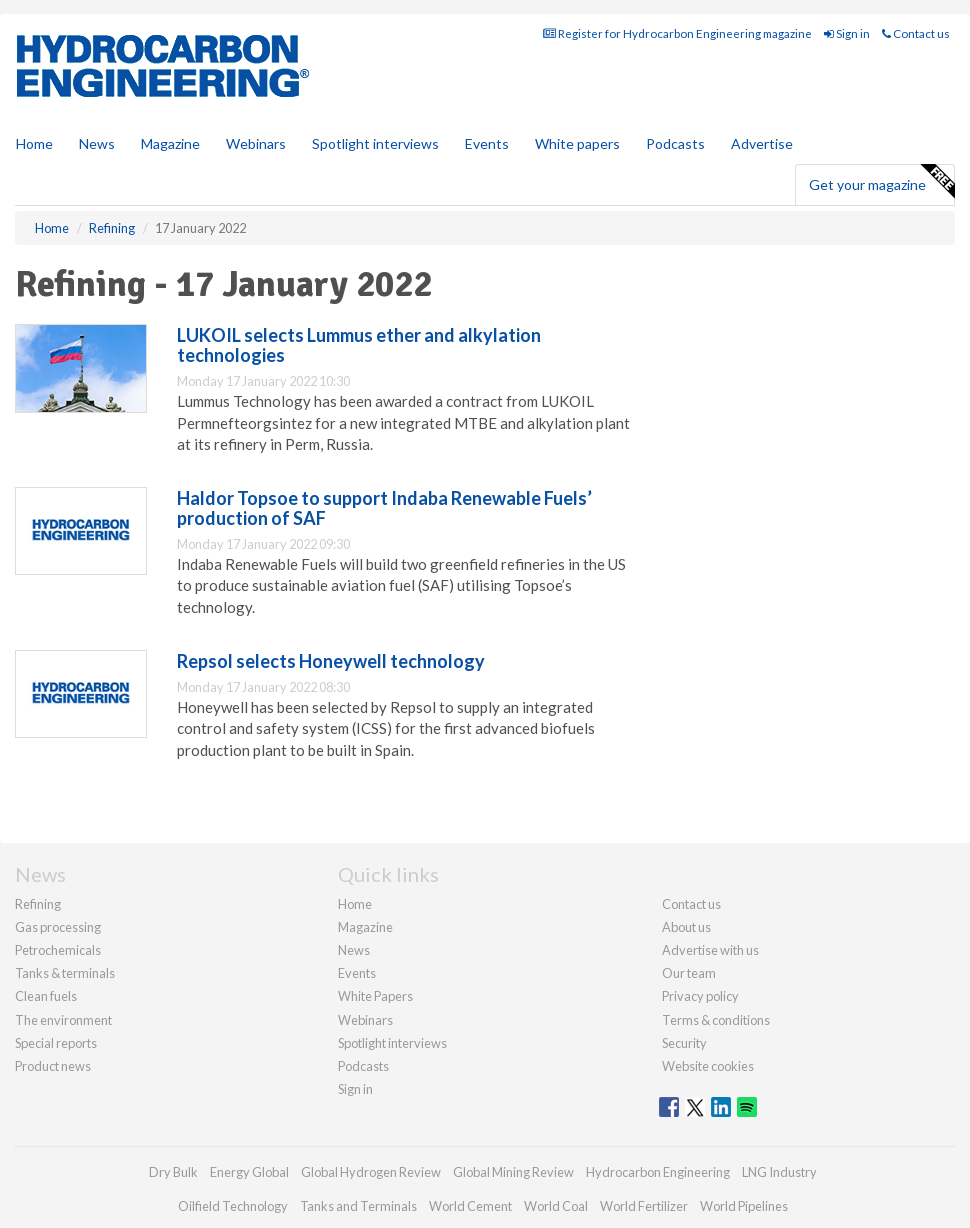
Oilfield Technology (233, 1206)
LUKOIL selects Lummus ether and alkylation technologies (359, 345)
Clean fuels (46, 996)
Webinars (256, 143)
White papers (577, 143)
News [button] (97, 143)
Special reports (56, 1043)
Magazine (170, 143)
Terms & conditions (716, 1020)
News (354, 950)
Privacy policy (700, 996)
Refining (38, 904)
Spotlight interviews (375, 143)
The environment (63, 1020)
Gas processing (58, 927)
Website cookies (708, 1066)
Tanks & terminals (65, 973)
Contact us (916, 33)
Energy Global (249, 1172)
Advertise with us (710, 950)
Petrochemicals (58, 950)
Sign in (847, 33)
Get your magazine (881, 182)
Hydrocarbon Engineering (658, 1172)
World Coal (556, 1206)
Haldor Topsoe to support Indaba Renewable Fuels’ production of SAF (384, 508)
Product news (53, 1066)
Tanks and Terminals (358, 1206)
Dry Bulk (173, 1172)
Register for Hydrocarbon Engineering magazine (677, 33)
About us (686, 927)
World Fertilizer (644, 1206)
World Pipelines (744, 1206)
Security (684, 1043)
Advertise (762, 143)
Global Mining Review (513, 1172)
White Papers (375, 996)
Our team (689, 973)
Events (487, 143)
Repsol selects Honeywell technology (331, 661)
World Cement (470, 1206)
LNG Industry (779, 1172)
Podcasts (675, 143)
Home (34, 143)
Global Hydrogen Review (371, 1172)
